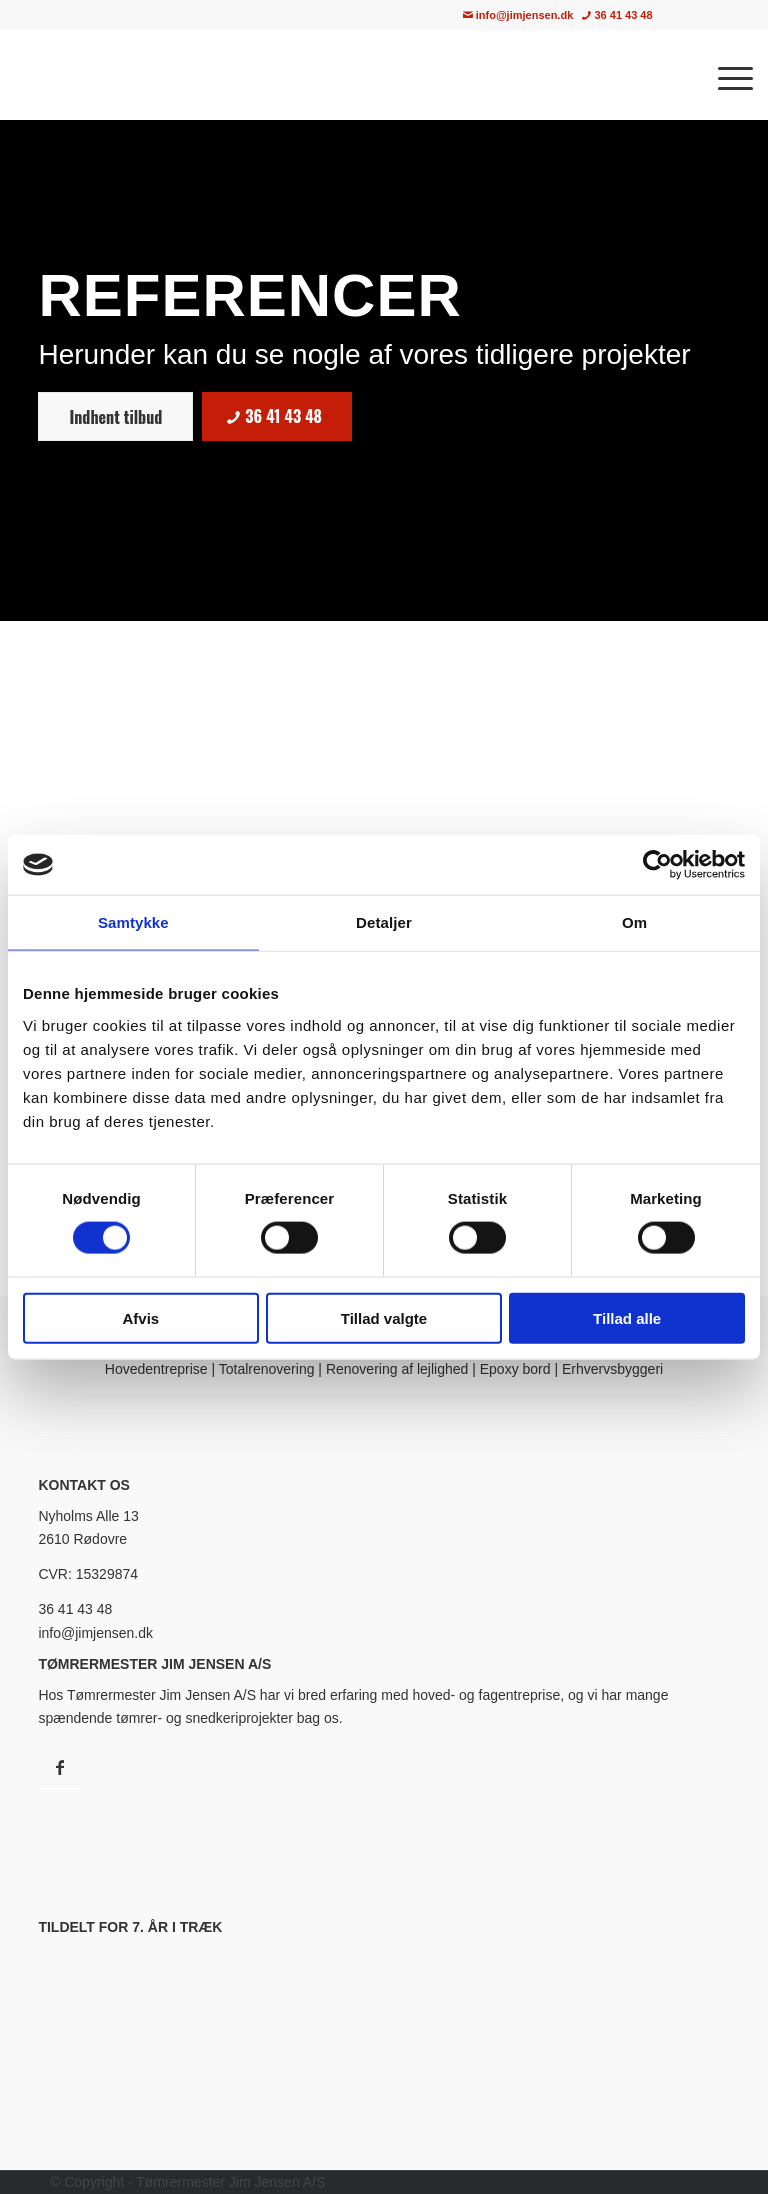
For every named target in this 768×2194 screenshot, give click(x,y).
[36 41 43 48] (277, 416)
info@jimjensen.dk (518, 15)
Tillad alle (627, 1317)
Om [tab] (634, 922)
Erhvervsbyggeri (612, 1369)
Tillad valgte (384, 1317)
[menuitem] (708, 15)
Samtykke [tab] (133, 922)
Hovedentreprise (156, 1369)
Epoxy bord (515, 1369)
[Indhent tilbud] (115, 416)
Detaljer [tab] (384, 922)
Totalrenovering (267, 1369)
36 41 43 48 (617, 15)
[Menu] (725, 75)
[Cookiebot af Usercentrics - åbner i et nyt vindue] (657, 865)
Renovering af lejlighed (397, 1369)
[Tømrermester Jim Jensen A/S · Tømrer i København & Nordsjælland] (195, 75)
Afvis (140, 1317)
